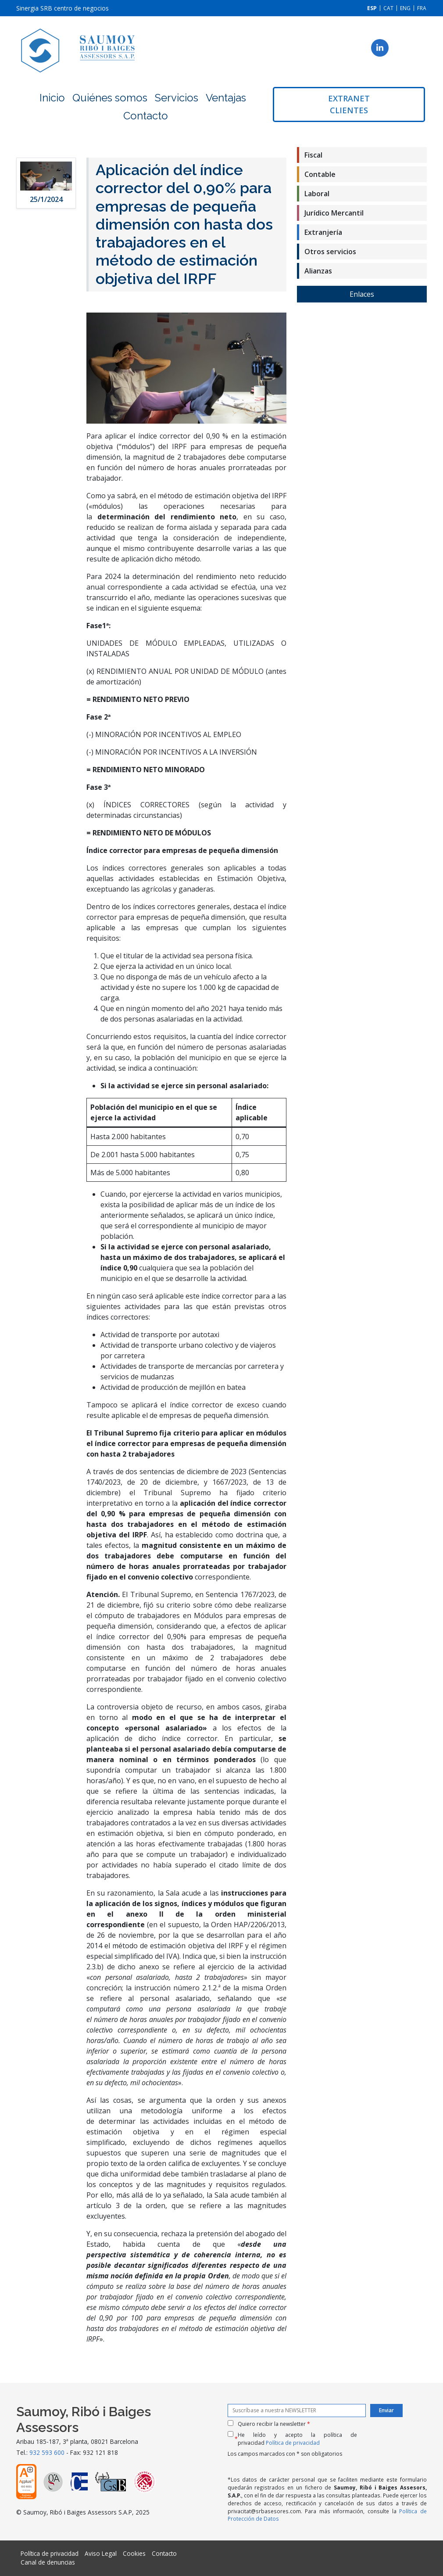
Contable (320, 174)
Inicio (52, 97)
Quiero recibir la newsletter (274, 2424)
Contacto (145, 115)
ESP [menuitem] (372, 8)
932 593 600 (46, 2452)
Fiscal (313, 155)
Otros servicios (330, 251)
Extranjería (323, 232)
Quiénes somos (109, 97)
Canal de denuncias (48, 2562)
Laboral (316, 193)
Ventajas (226, 97)
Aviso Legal (101, 2553)
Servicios (176, 97)
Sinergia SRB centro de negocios (62, 8)
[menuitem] (372, 8)
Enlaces (362, 294)
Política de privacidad (293, 2442)
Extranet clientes (349, 104)
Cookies (134, 2553)
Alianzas (318, 271)
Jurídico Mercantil (334, 213)
